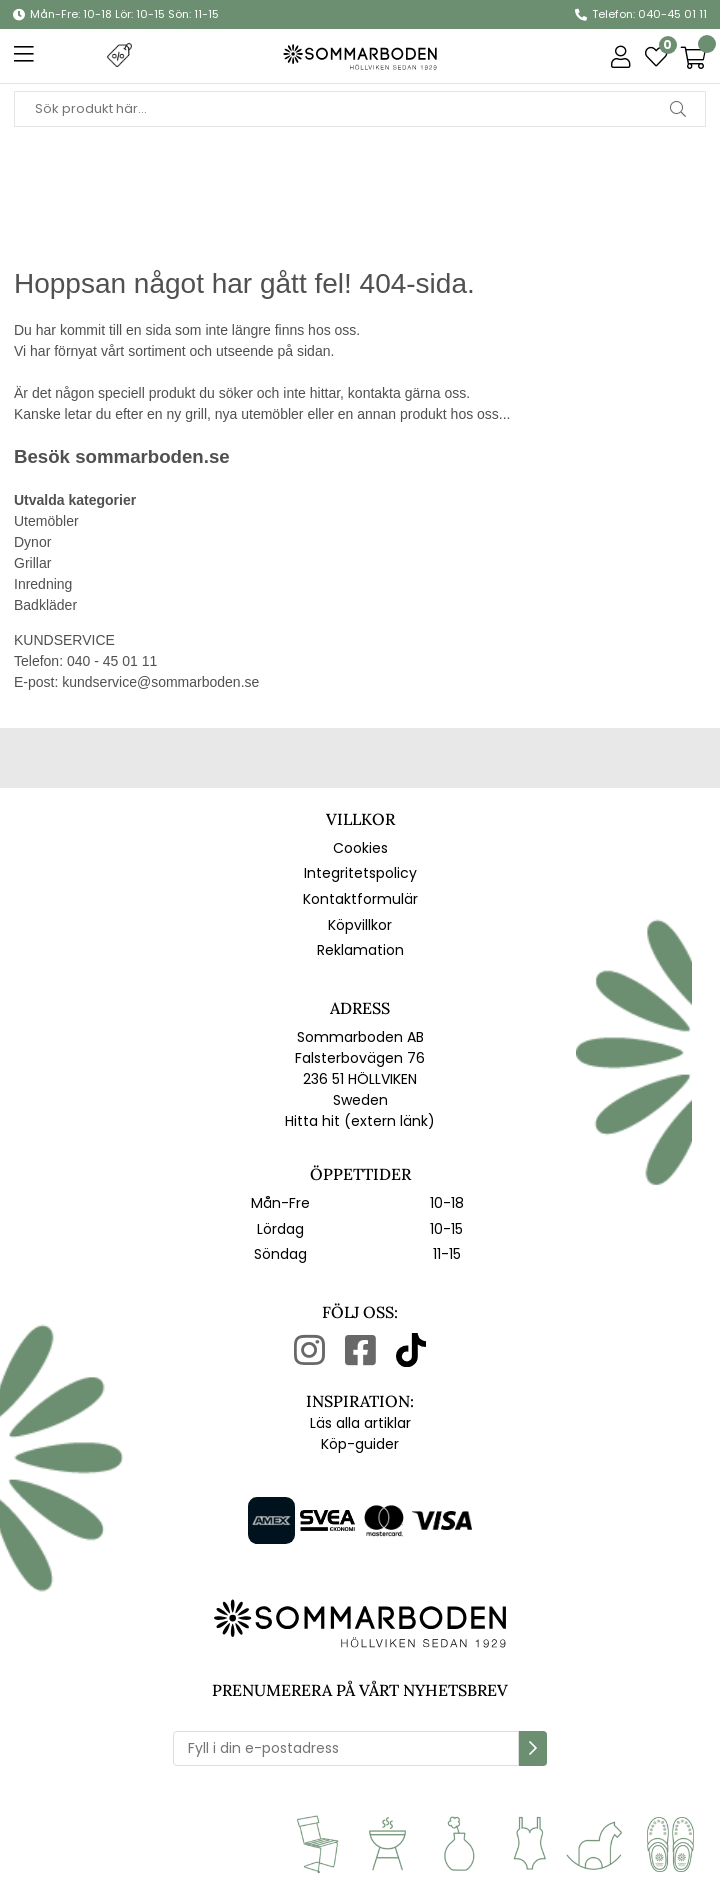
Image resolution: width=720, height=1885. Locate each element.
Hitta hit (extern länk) (360, 1121)
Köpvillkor (360, 925)
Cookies (360, 848)
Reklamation (360, 950)
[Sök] (360, 109)
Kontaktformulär (360, 899)
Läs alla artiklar (360, 1423)
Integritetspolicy (360, 873)
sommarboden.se (152, 456)
